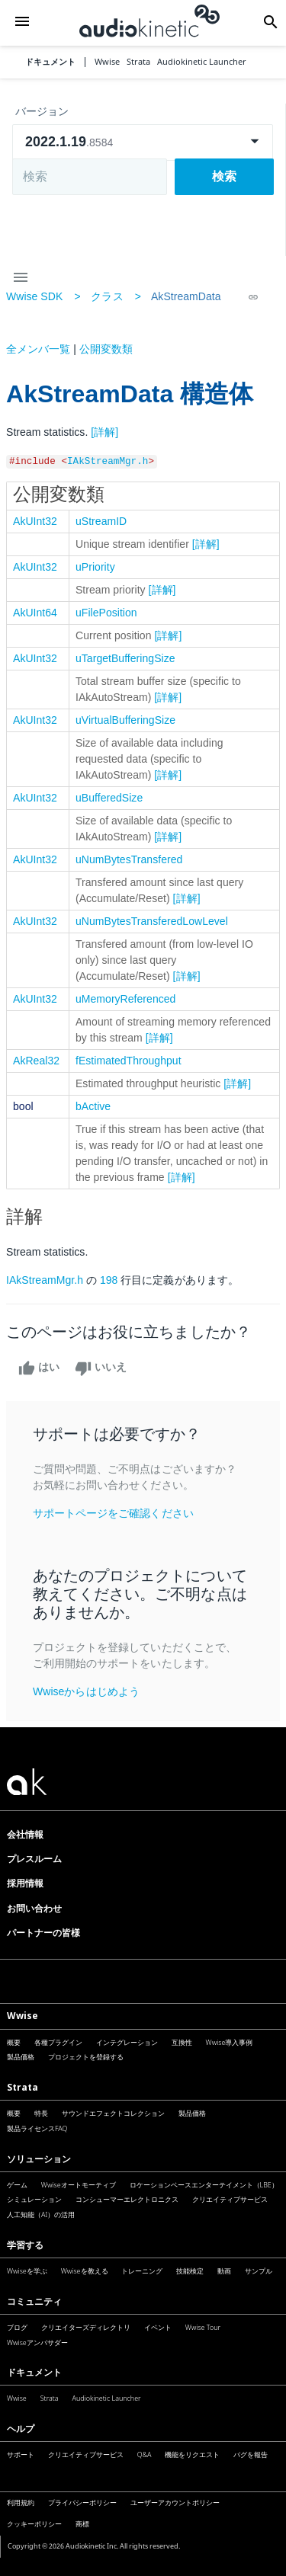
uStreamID (101, 521)
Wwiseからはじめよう (86, 1691)
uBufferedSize (109, 798)
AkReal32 (36, 1060)
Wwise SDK (34, 296)
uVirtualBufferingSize (125, 720)
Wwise (22, 2015)
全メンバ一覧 (38, 349)
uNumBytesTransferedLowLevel (152, 921)
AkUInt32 (35, 521)
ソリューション (39, 2158)
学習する (25, 2244)
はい (38, 1368)
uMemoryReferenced (125, 999)
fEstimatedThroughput (129, 1060)
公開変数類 (106, 349)
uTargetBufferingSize (125, 658)
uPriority (95, 567)
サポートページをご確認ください (113, 1513)
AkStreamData (186, 296)
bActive (93, 1106)
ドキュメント (50, 62)
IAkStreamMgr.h (107, 461)
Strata (22, 2087)
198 (109, 1280)
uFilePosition (106, 612)
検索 (224, 176)
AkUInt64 (35, 612)
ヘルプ (20, 2428)
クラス (107, 296)
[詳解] (104, 432)
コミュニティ (34, 2301)
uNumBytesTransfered (129, 859)
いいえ (101, 1368)
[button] (21, 22)
